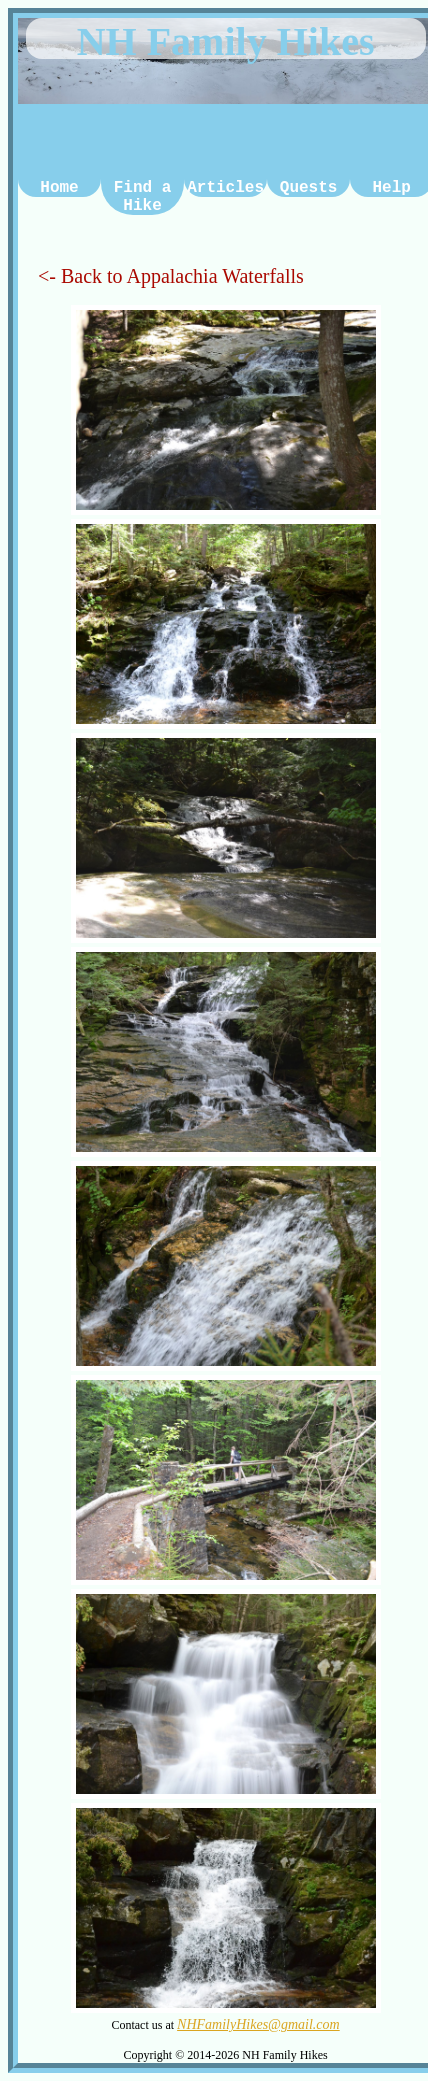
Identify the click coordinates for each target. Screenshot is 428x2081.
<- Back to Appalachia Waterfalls (171, 284)
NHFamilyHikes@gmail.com (258, 2024)
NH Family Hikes (226, 41)
